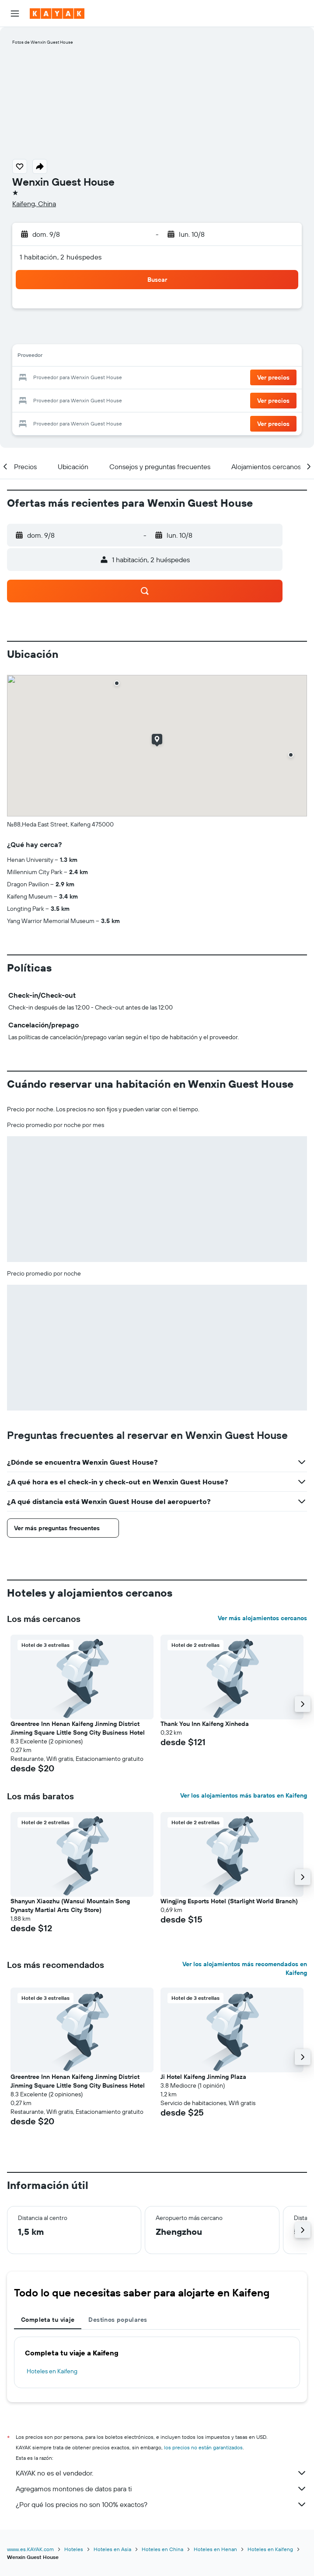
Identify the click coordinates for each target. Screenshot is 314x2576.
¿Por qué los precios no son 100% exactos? (161, 2504)
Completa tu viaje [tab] (47, 2320)
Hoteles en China (162, 2549)
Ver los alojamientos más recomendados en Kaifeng (244, 1968)
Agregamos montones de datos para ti (161, 2488)
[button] (14, 13)
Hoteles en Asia (112, 2549)
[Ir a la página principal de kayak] (57, 13)
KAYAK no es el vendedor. (161, 2473)
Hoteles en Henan (215, 2549)
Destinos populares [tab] (117, 2320)
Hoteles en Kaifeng (52, 2371)
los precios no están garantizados (203, 2447)
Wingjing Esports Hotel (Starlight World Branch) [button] (229, 1901)
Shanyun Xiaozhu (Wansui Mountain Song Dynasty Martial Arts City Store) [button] (70, 1905)
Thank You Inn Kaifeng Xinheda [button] (204, 1724)
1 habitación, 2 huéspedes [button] (61, 256)
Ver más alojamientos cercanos (262, 1618)
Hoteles (73, 2549)
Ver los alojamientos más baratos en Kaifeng (243, 1795)
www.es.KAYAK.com (30, 2549)
